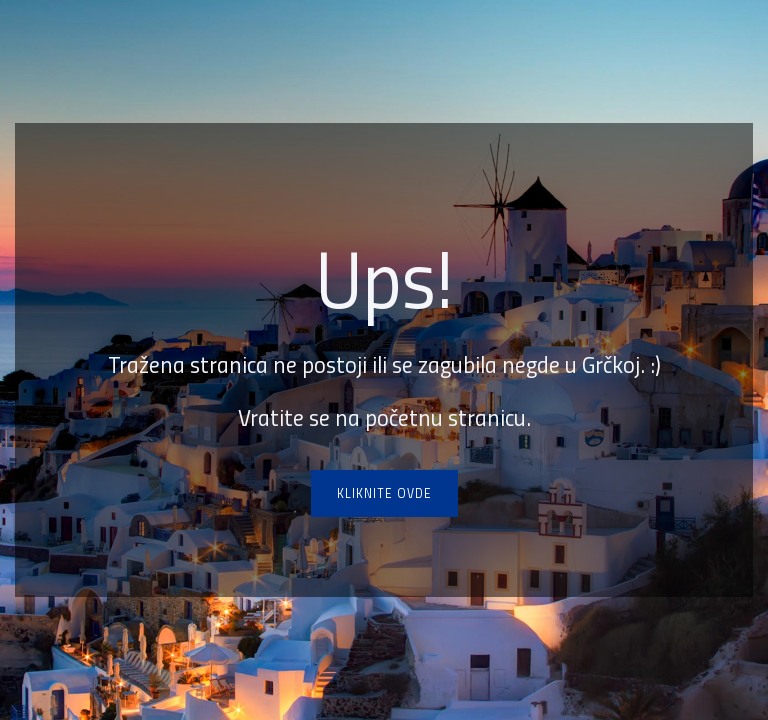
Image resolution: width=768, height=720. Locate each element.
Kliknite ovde (384, 493)
